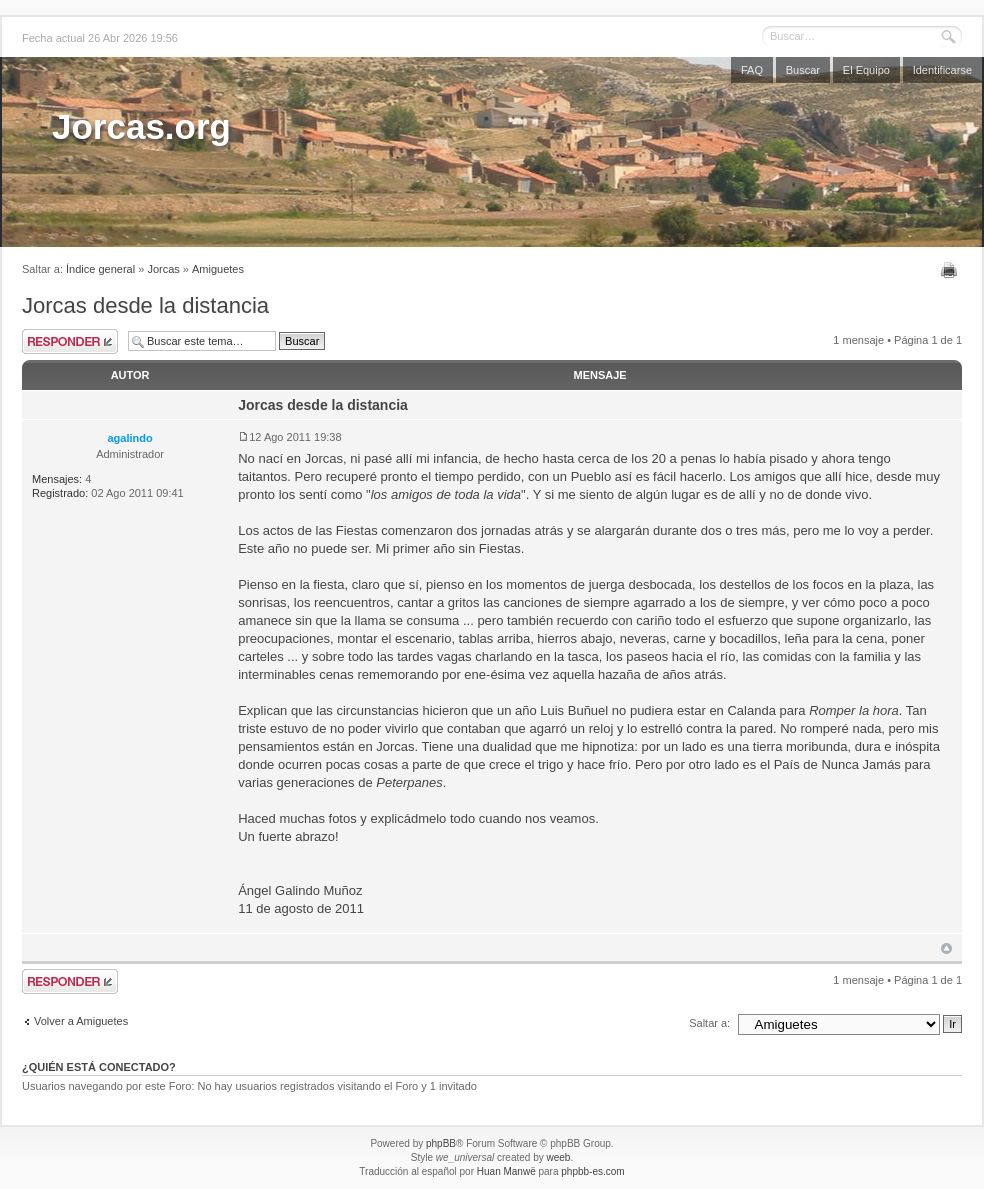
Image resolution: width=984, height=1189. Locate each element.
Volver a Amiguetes (81, 1021)
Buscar (803, 70)
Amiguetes (218, 269)
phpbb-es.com (592, 1171)
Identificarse (942, 70)
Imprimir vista (951, 270)
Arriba (946, 948)
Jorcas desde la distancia (145, 305)
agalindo (129, 438)
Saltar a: (709, 1023)
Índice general (100, 269)
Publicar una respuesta (70, 341)
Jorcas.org (141, 126)
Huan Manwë (506, 1171)
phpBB (441, 1143)
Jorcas (163, 269)
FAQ (752, 70)
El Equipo (866, 70)
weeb (558, 1157)
